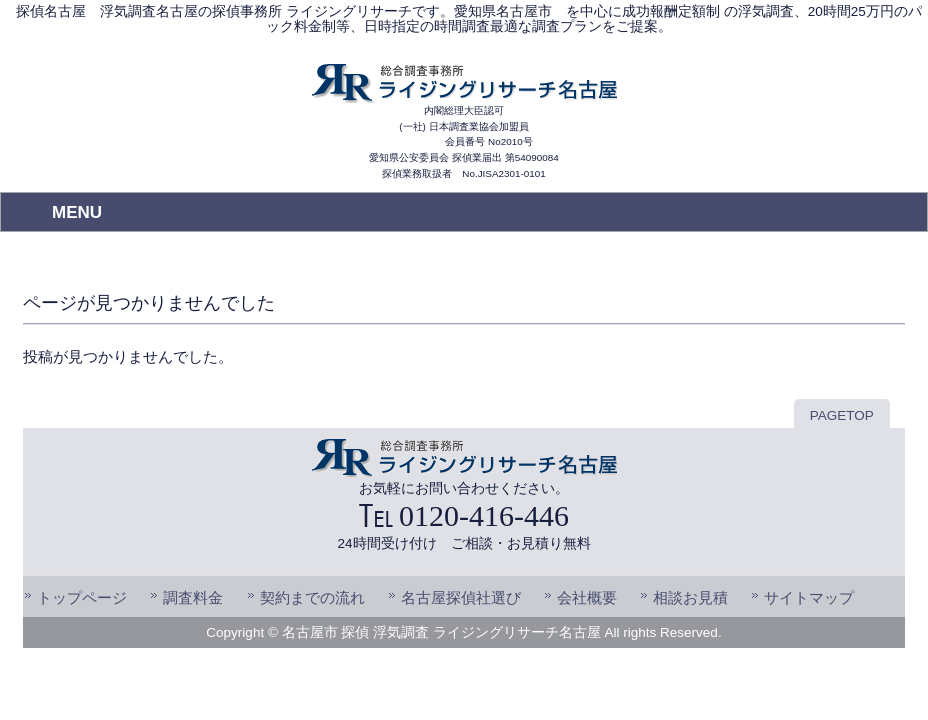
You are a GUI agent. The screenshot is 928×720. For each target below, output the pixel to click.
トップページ (82, 597)
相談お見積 (690, 597)
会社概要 (587, 597)
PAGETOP (842, 415)
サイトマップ (809, 597)
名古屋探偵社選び (461, 597)
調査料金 (193, 597)
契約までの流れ (312, 597)
